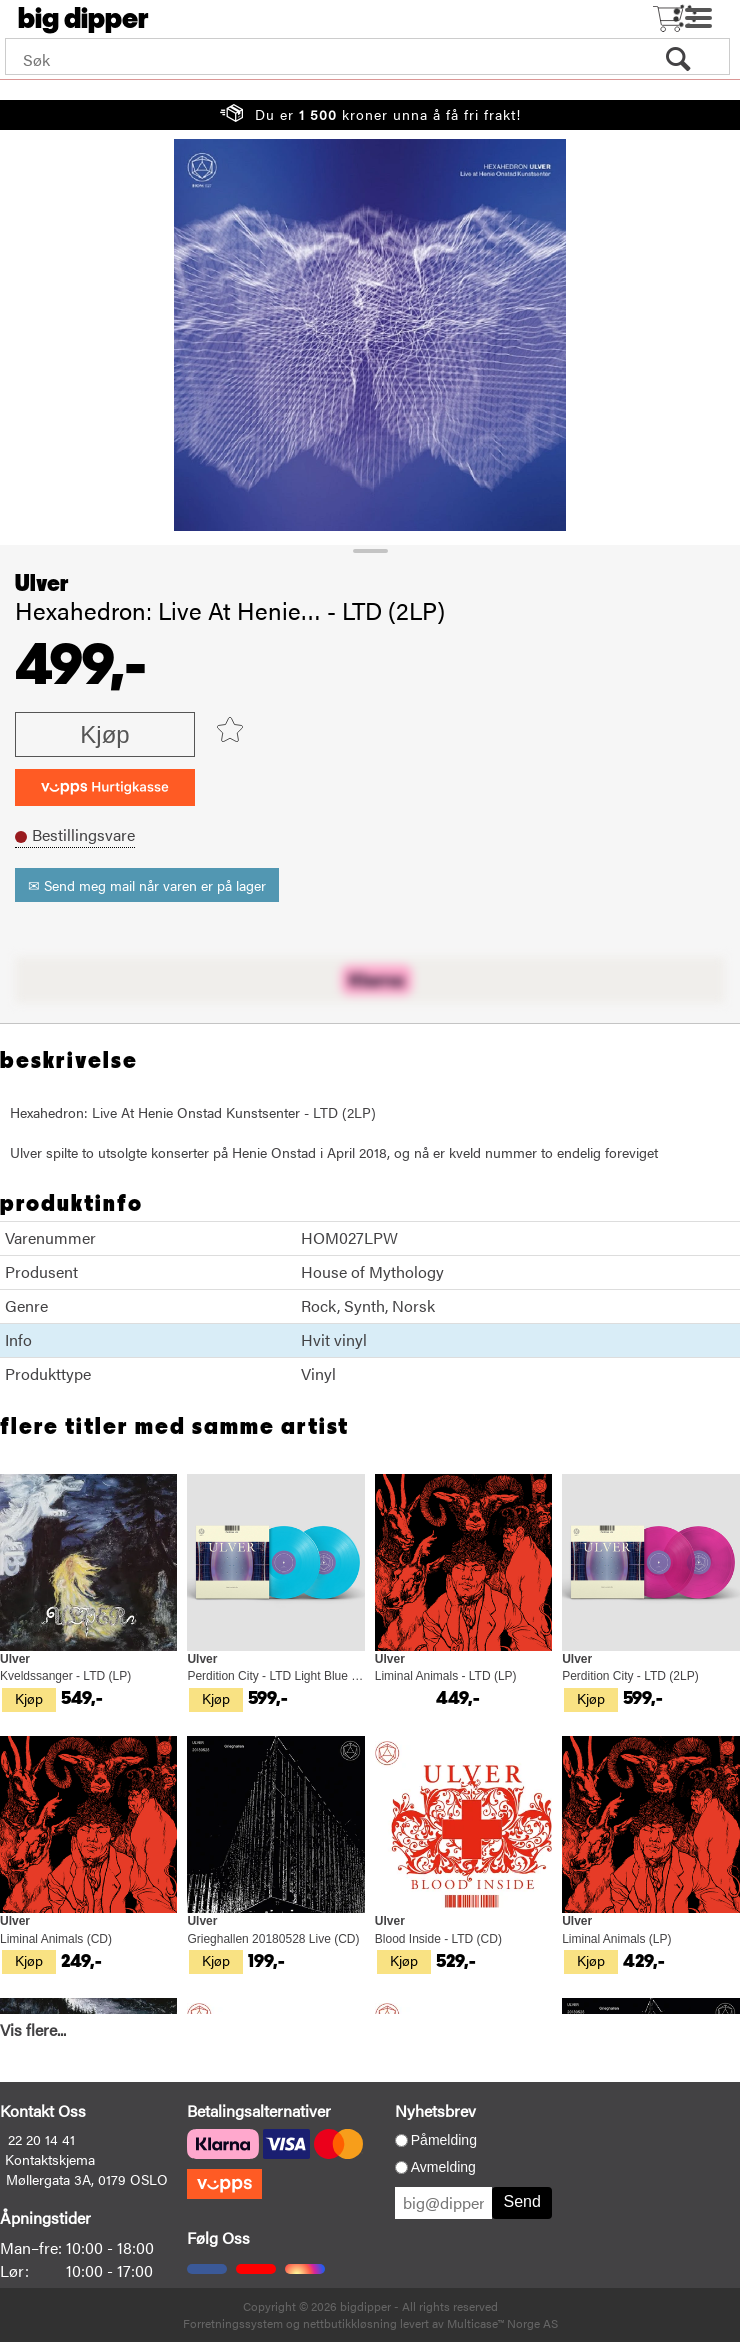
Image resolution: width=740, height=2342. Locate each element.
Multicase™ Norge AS (502, 2323)
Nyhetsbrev (435, 2110)
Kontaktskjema (50, 2159)
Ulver (42, 584)
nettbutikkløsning (350, 2323)
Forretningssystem (233, 2323)
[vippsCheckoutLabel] (105, 787)
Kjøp (104, 734)
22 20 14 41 (41, 2139)
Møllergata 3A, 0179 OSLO (87, 2179)
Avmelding (443, 2167)
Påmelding (444, 2140)
